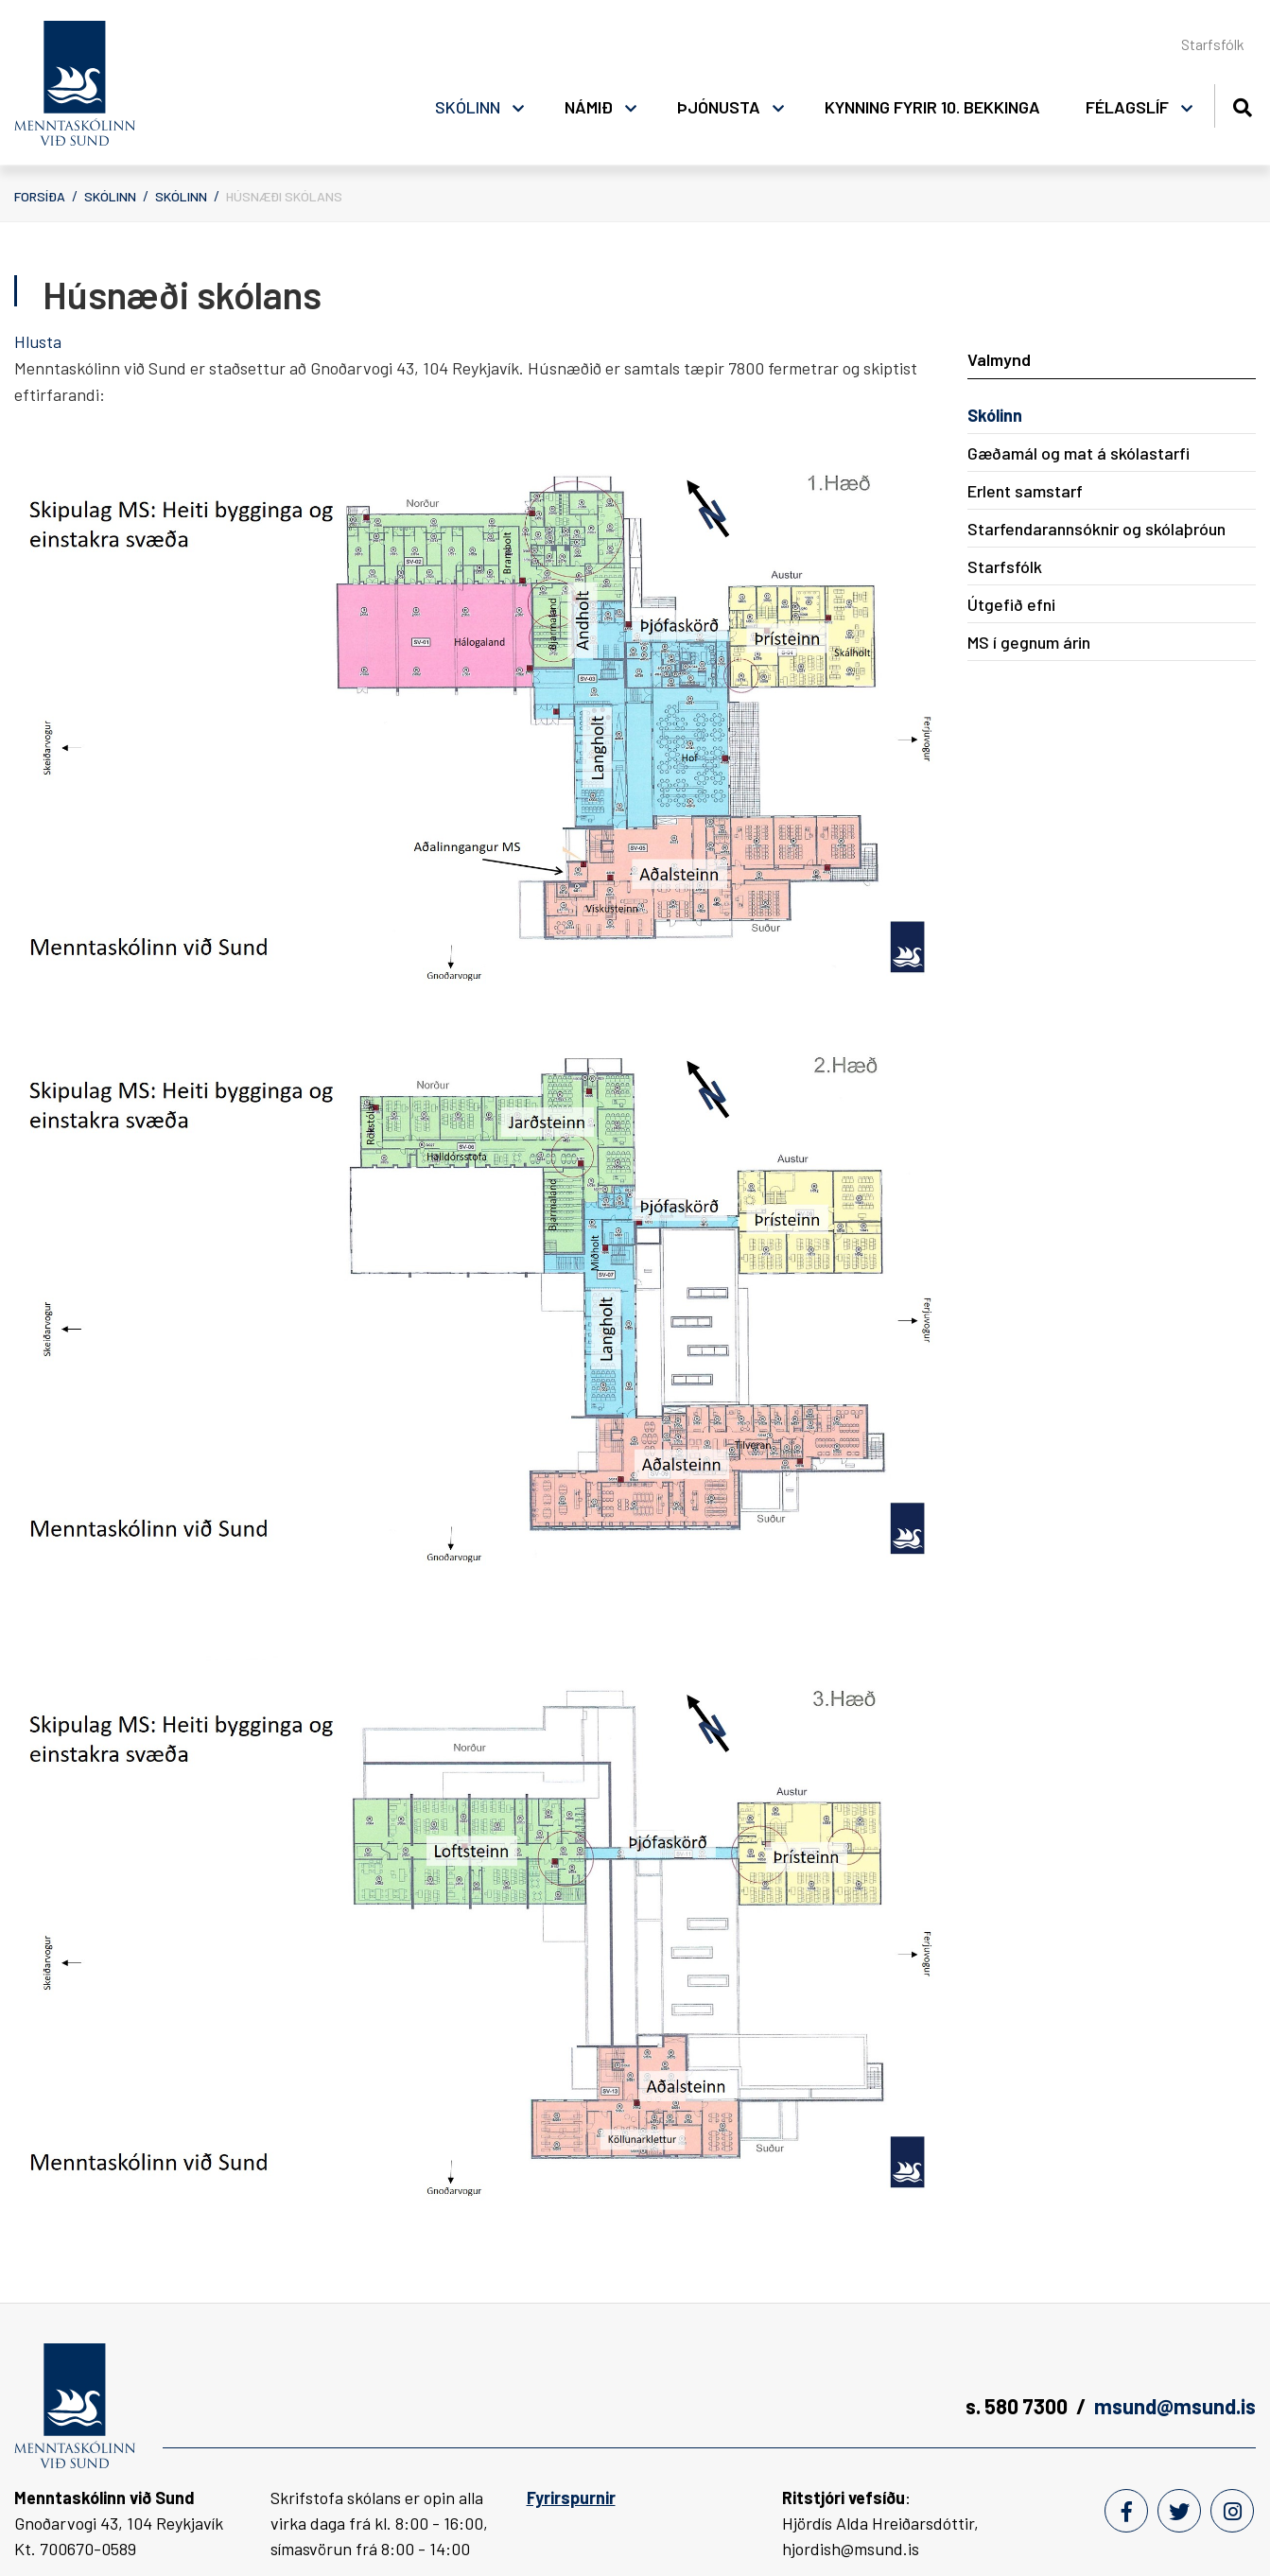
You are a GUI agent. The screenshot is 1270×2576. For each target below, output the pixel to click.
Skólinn (110, 196)
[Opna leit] (1242, 104)
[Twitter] (1179, 2510)
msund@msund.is (1175, 2405)
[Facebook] (1126, 2510)
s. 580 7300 (1017, 2405)
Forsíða (39, 196)
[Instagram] (1232, 2510)
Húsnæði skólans (284, 196)
